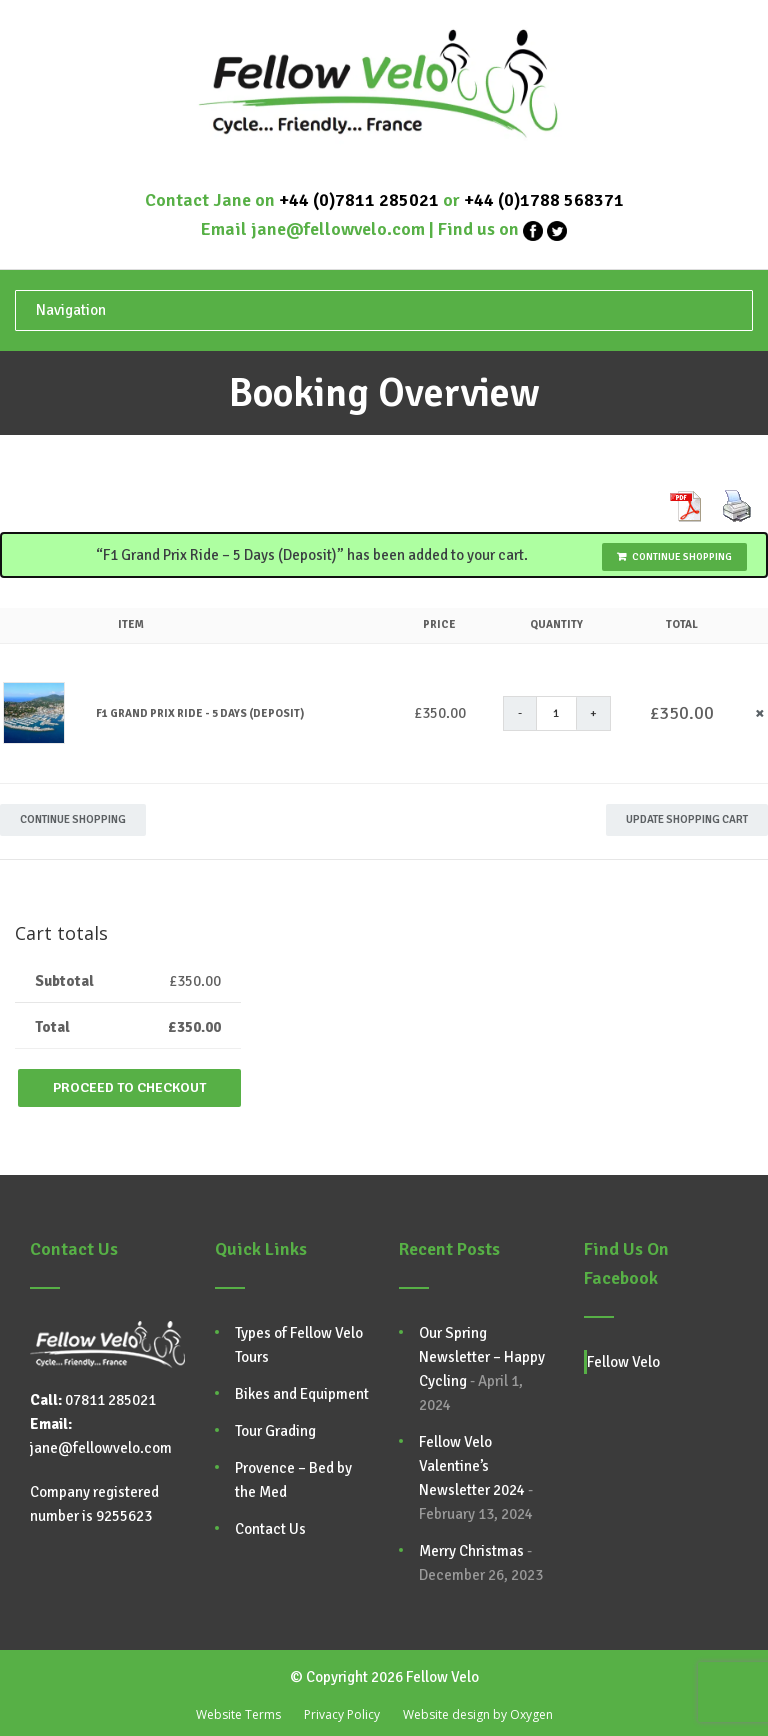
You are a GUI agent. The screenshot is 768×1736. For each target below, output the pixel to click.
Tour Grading (275, 1431)
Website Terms (238, 1714)
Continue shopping (682, 557)
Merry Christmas (471, 1551)
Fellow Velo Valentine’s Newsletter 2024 (472, 1466)
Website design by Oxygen (478, 1714)
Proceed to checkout (129, 1087)
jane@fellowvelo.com (338, 229)
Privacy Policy (342, 1714)
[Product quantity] (557, 713)
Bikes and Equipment (302, 1394)
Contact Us (270, 1529)
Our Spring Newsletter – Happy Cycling (482, 1357)
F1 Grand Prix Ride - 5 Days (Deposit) (200, 713)
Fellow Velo (623, 1362)
